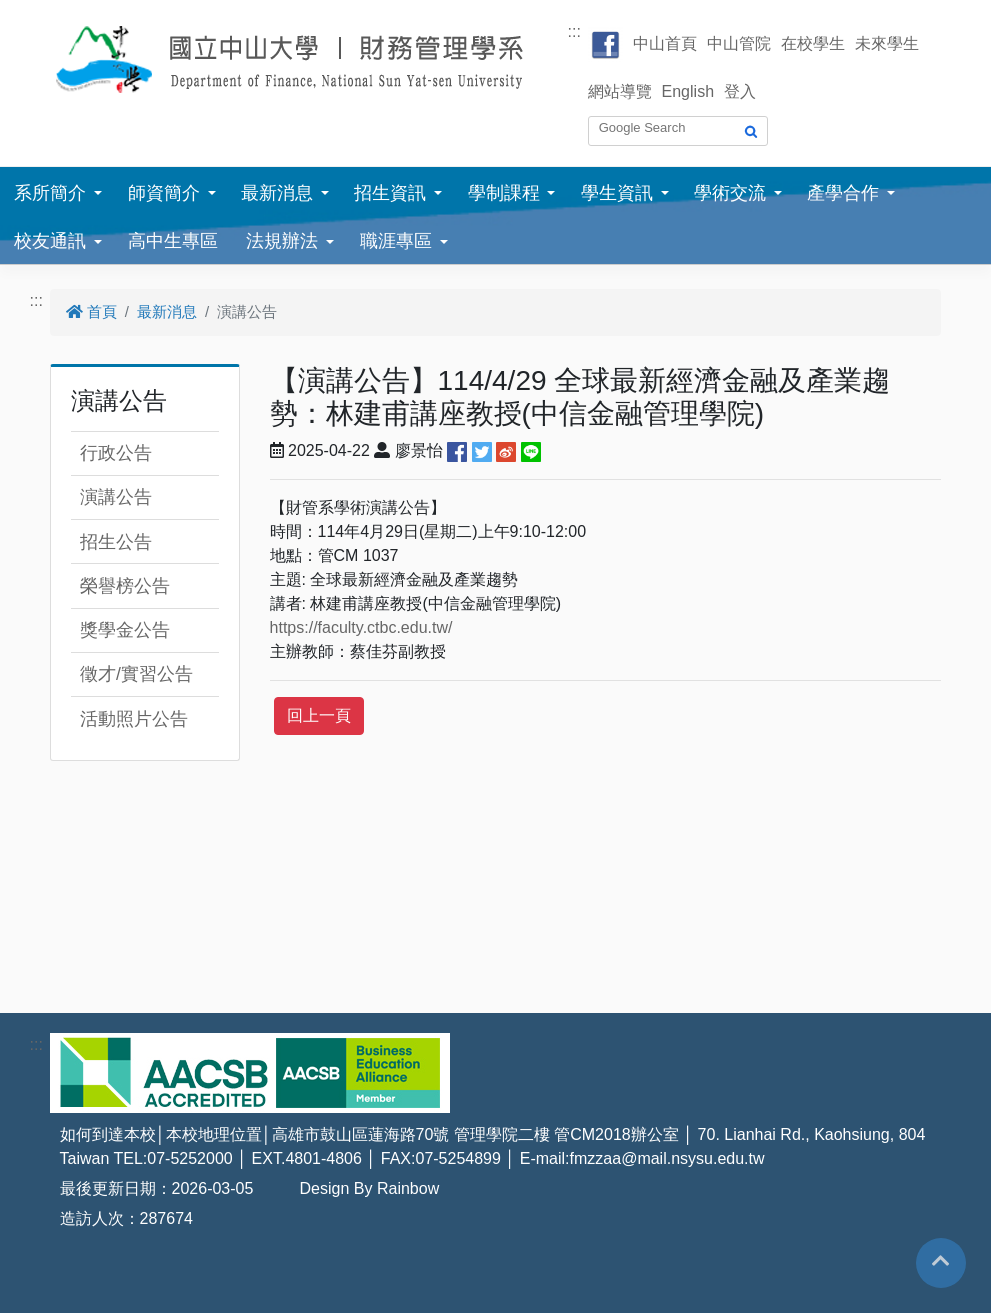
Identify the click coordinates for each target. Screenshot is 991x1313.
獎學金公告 (125, 630)
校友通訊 (50, 241)
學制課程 (504, 193)
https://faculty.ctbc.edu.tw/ (361, 627)
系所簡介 (50, 193)
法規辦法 (282, 241)
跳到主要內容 (48, 11)
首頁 (91, 311)
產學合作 (843, 193)
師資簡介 (164, 193)
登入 (740, 91)
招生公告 (116, 542)
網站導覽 (620, 91)
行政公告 (116, 453)
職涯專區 (396, 241)
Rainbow (408, 1188)
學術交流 (730, 193)
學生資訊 (617, 193)
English (688, 91)
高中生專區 (173, 241)
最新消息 (277, 193)
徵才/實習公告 (136, 674)
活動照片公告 (134, 719)
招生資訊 (390, 193)
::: (574, 31)
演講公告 (116, 497)
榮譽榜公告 (125, 586)
